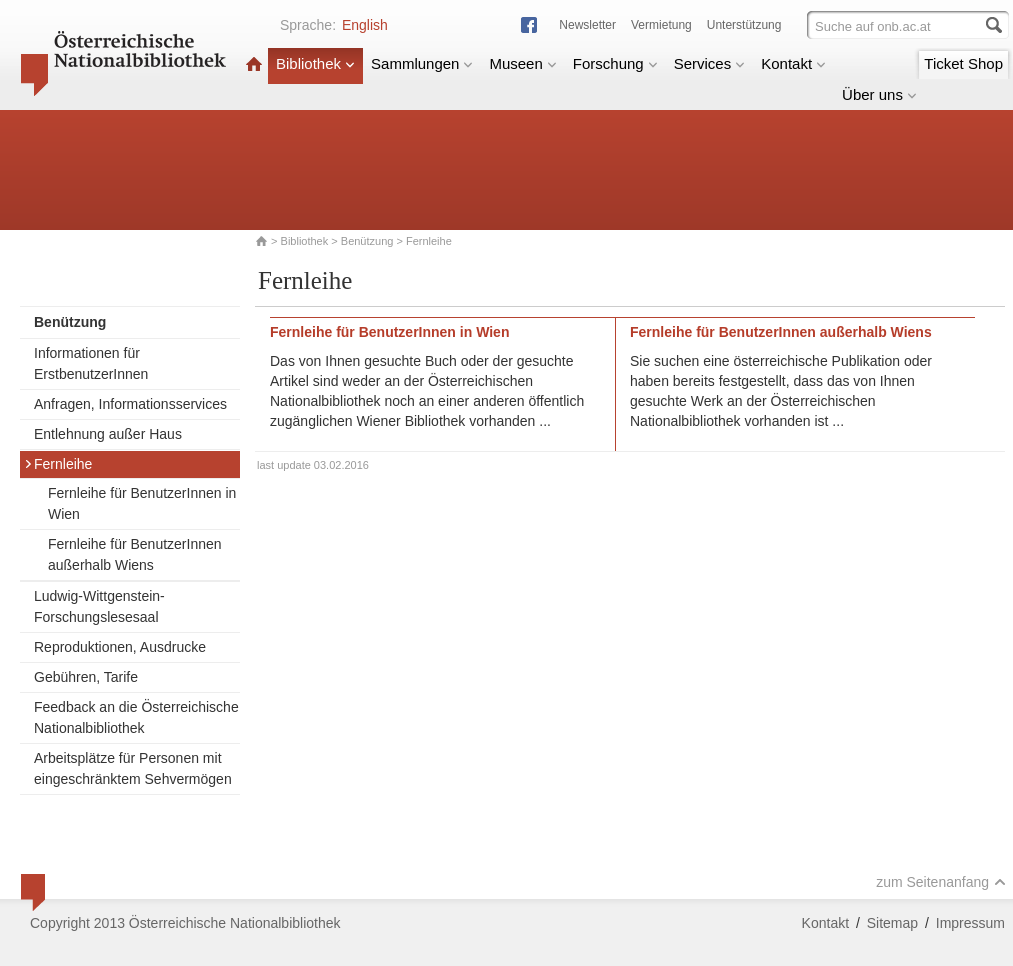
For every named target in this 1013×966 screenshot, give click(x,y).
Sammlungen (422, 63)
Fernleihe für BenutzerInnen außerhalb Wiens (135, 554)
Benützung (367, 241)
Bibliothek (315, 63)
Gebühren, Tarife (86, 677)
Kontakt (793, 63)
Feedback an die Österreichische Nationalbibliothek (136, 717)
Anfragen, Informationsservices (130, 404)
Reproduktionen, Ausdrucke (120, 647)
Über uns (879, 94)
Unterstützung (744, 25)
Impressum (970, 923)
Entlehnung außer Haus (108, 434)
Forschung (615, 63)
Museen (522, 63)
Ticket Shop (963, 63)
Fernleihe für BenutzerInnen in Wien (142, 503)
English (365, 25)
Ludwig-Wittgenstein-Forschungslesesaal (99, 606)
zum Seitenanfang (941, 882)
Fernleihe (58, 464)
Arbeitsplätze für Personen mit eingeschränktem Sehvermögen (133, 768)
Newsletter (587, 25)
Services (710, 63)
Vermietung (661, 25)
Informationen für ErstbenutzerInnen (91, 363)
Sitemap (892, 923)
